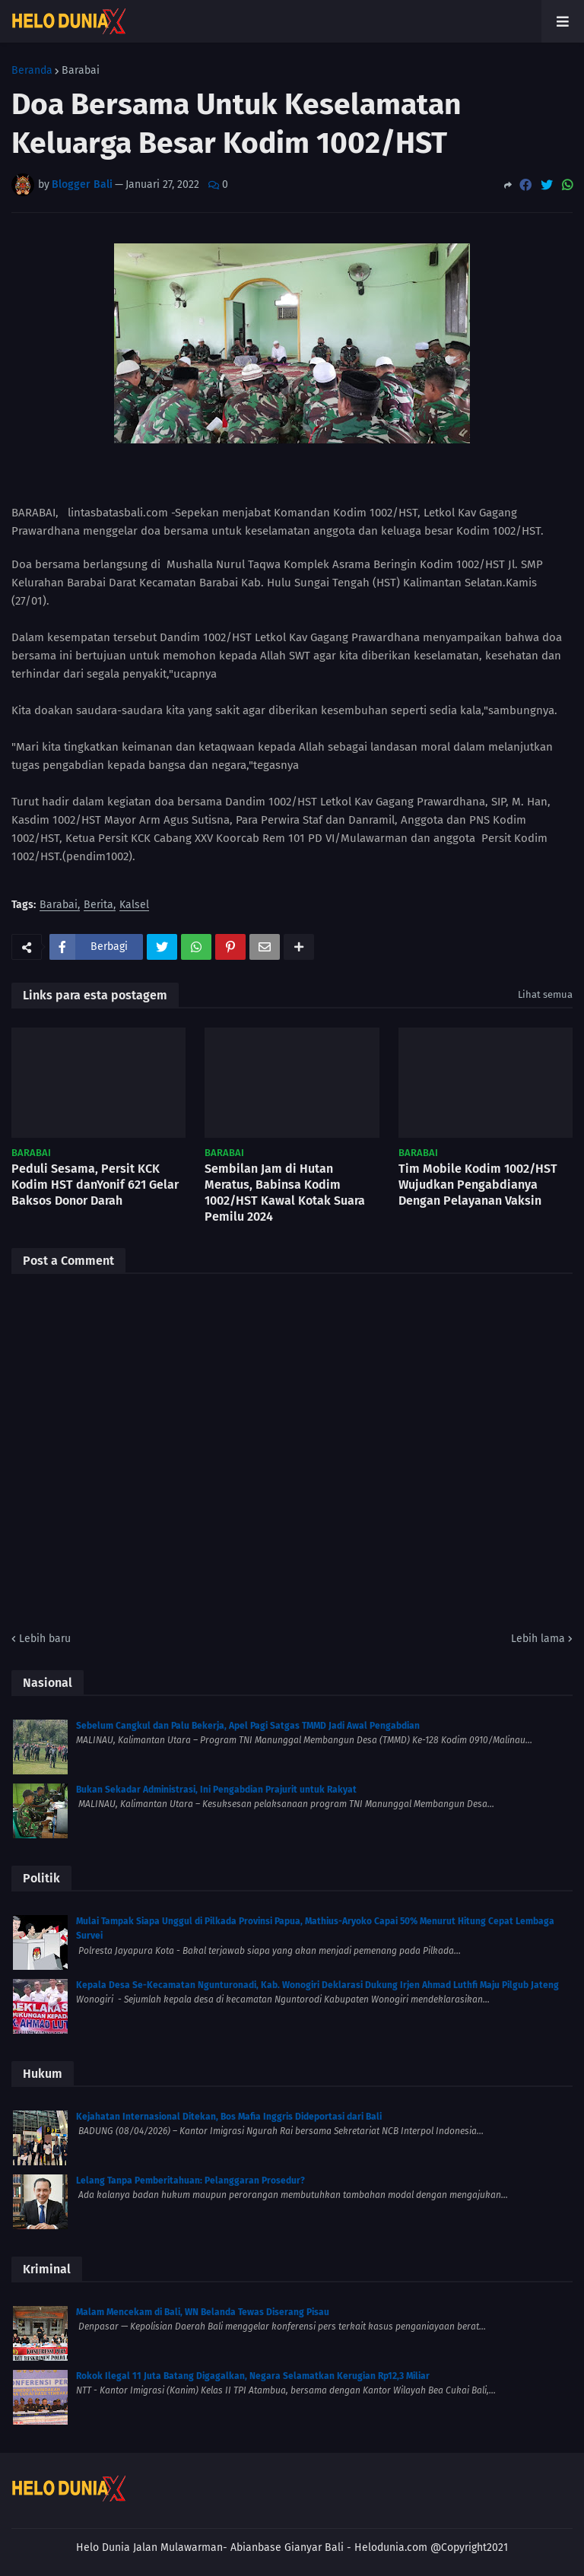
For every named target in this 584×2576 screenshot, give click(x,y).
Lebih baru (45, 1638)
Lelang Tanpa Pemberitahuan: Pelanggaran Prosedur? (190, 2180)
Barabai (81, 70)
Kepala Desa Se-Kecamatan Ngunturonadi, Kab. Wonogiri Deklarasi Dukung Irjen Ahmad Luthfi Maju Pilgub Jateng (317, 1985)
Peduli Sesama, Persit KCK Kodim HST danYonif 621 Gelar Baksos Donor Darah (95, 1184)
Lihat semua (545, 994)
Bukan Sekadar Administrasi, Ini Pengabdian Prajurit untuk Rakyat (216, 1789)
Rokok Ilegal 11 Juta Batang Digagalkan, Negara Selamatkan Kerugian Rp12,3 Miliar (253, 2376)
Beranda (31, 70)
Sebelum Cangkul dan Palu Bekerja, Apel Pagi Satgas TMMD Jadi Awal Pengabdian (248, 1725)
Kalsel (134, 905)
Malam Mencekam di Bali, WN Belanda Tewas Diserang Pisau (202, 2312)
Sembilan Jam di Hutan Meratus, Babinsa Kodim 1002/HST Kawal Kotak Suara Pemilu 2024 (285, 1192)
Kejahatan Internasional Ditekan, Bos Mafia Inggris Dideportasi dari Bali (229, 2116)
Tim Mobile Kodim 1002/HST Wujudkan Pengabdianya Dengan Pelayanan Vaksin (477, 1184)
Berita (98, 905)
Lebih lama (538, 1638)
